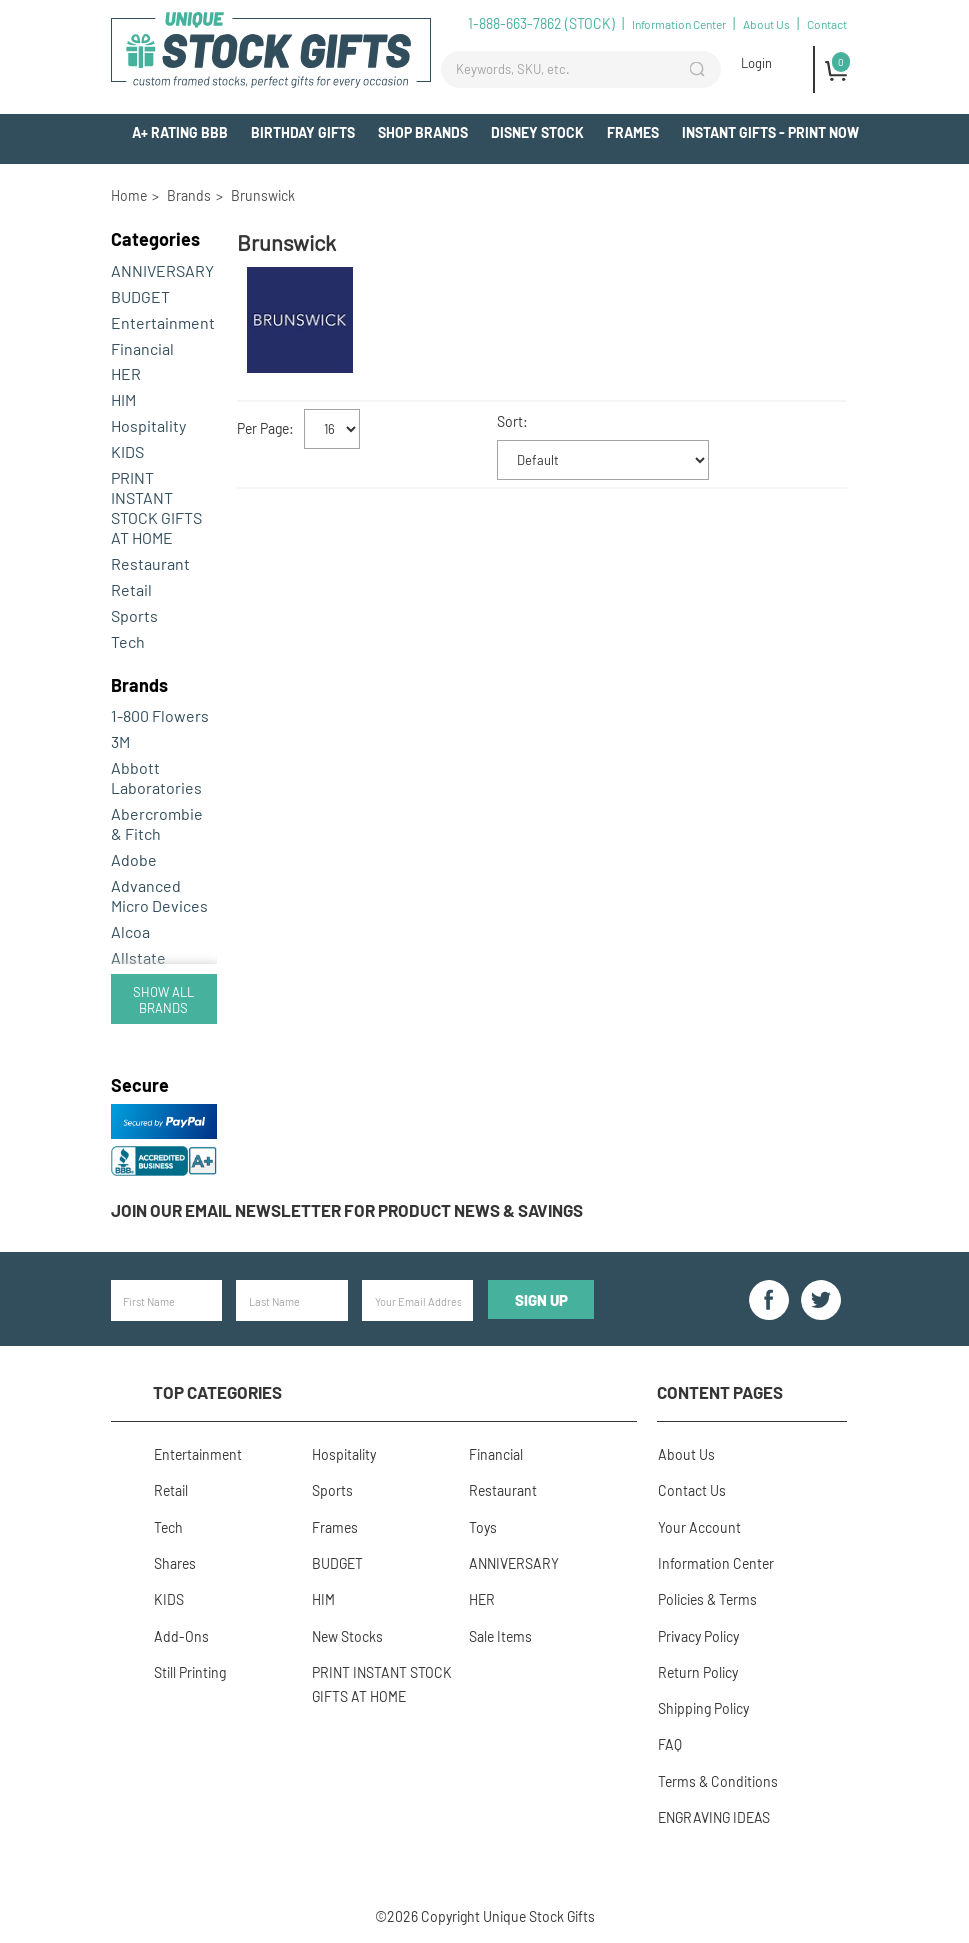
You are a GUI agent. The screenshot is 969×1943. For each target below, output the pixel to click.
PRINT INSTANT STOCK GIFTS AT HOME (156, 507)
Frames (633, 132)
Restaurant (150, 563)
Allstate (138, 957)
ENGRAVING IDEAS (713, 1813)
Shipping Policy (702, 1705)
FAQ (669, 1741)
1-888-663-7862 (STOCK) (541, 23)
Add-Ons (829, 169)
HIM (123, 399)
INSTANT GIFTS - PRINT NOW (770, 132)
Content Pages (720, 1392)
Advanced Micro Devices (159, 895)
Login (756, 63)
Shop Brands (423, 132)
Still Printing (189, 1669)
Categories (155, 239)
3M (120, 741)
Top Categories (217, 1392)
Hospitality (148, 425)
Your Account (698, 1525)
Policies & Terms (706, 1597)
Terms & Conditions (717, 1777)
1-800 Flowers (160, 715)
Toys (482, 1525)
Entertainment (163, 322)
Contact (827, 24)
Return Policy (697, 1669)
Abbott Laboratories (156, 777)
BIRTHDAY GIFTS (303, 132)
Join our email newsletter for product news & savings (347, 1210)
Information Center (679, 24)
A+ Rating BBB (180, 132)
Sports (134, 615)
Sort (510, 421)
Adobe (134, 859)
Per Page (263, 428)
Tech (128, 641)
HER (126, 373)
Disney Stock (537, 132)
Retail (131, 589)
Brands (139, 685)
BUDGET (140, 296)
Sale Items (499, 1633)
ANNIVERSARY (162, 270)
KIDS (127, 451)
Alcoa (130, 931)
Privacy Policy (697, 1633)
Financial (142, 348)
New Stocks (345, 1633)
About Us (766, 24)
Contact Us (691, 1489)
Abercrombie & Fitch (157, 823)
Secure (140, 1085)
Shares (174, 1561)
